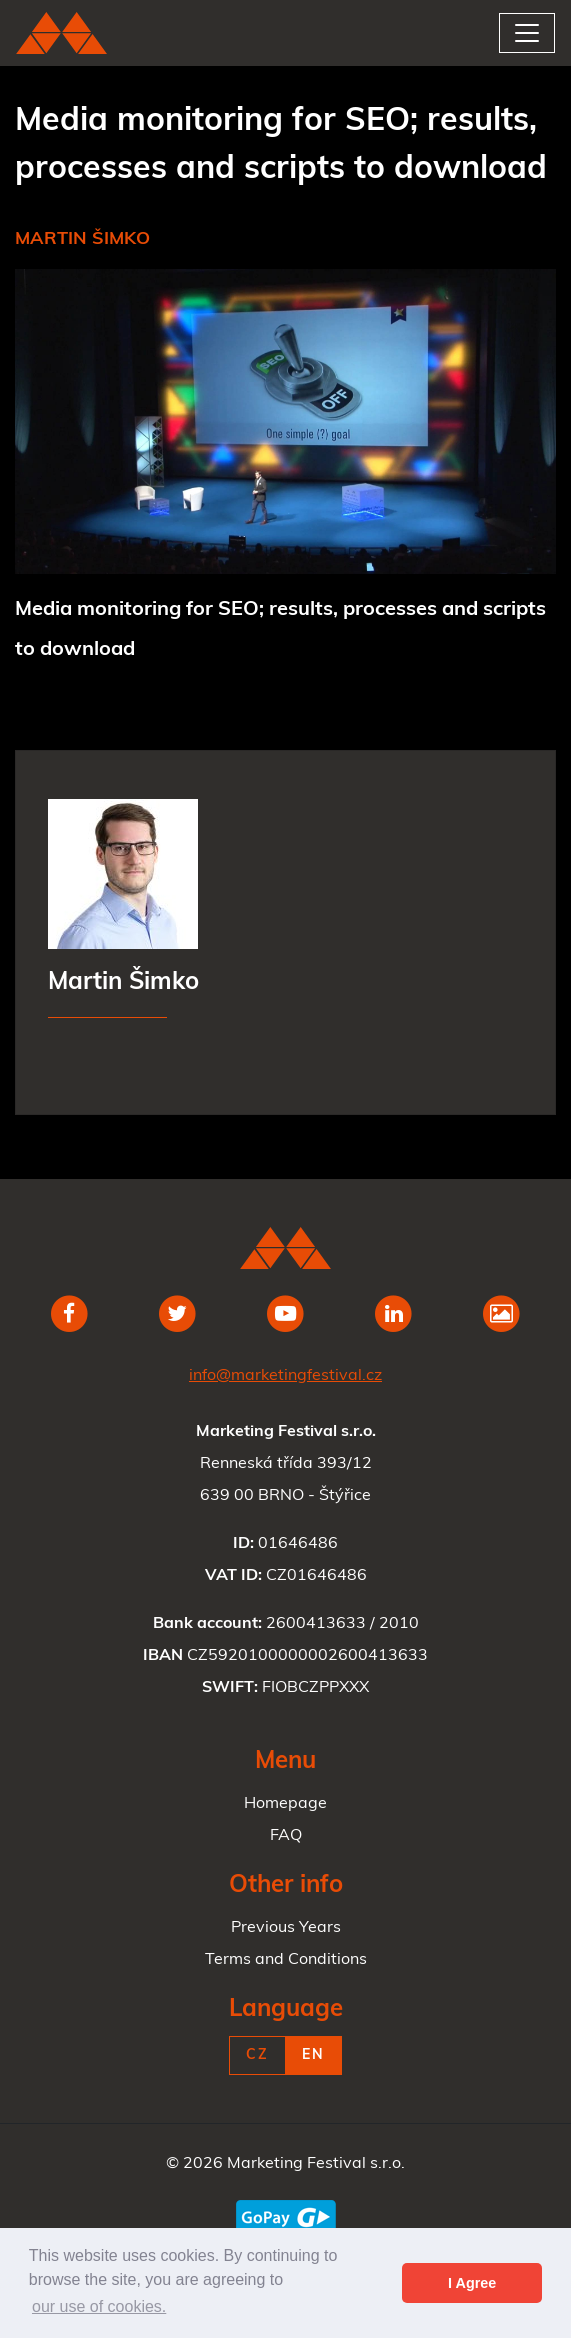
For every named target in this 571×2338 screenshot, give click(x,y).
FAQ (286, 1836)
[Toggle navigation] (527, 33)
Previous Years (286, 1928)
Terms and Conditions (286, 1960)
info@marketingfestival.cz (285, 1376)
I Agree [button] (472, 2283)
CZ (257, 2055)
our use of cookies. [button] (99, 2306)
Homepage (285, 1804)
